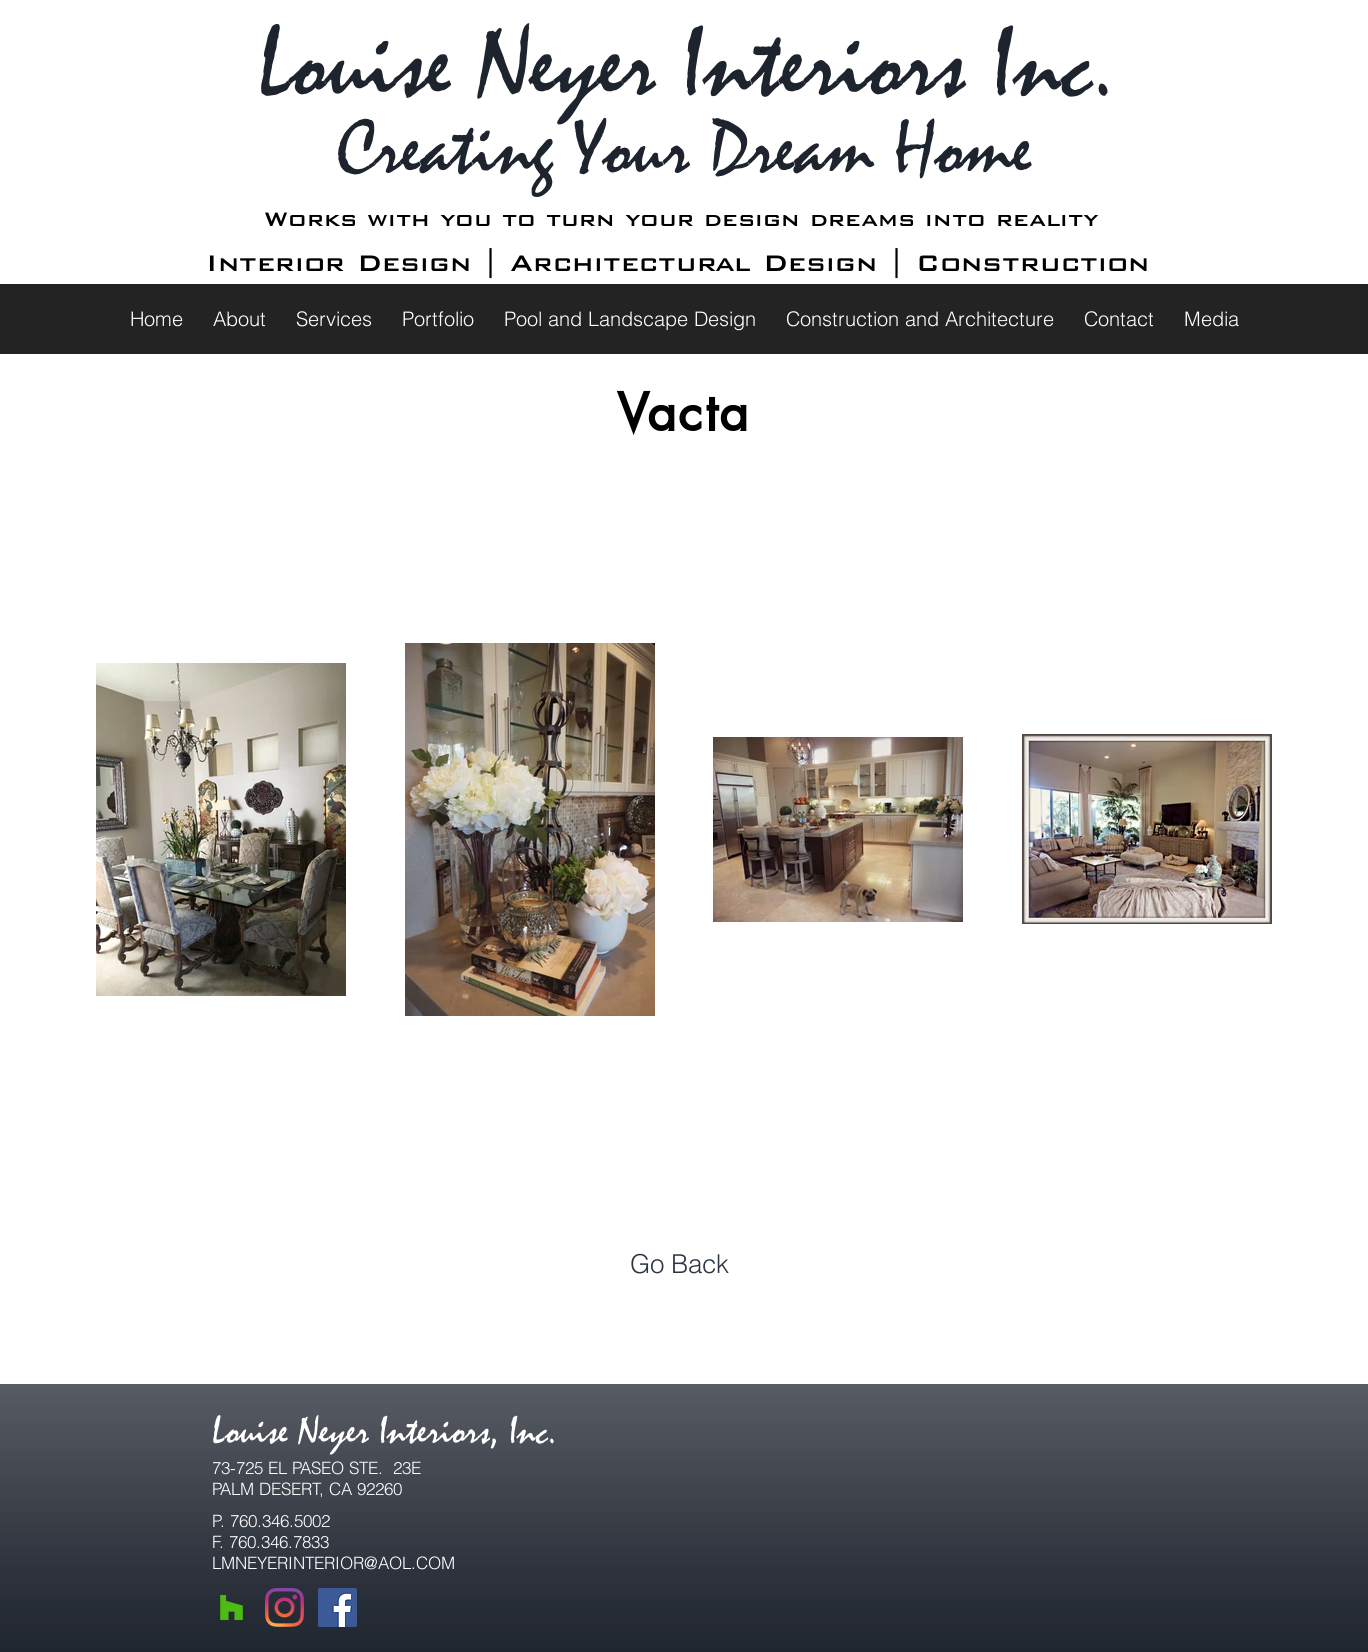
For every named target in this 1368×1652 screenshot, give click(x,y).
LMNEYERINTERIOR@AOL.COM (333, 1562)
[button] (239, 318)
